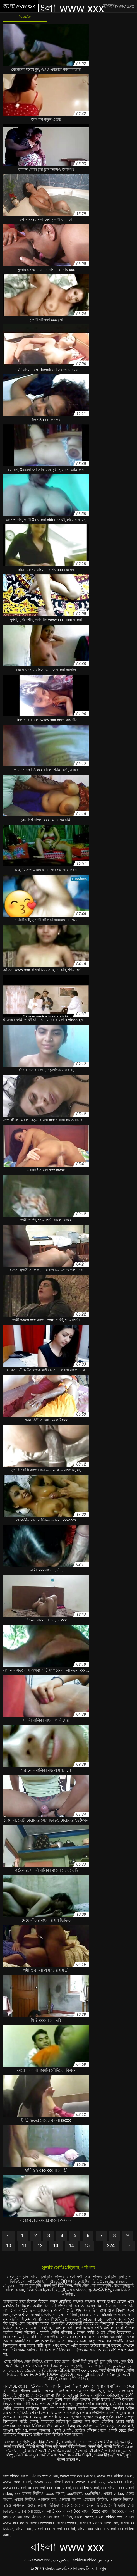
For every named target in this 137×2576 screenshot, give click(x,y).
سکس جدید (60, 2560)
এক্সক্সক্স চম (47, 2499)
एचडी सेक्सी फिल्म (111, 2370)
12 (39, 2245)
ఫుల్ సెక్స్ (67, 2375)
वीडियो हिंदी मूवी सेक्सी (109, 2455)
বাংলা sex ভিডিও (57, 2517)
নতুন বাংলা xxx (27, 2511)
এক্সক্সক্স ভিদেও (122, 2499)
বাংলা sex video (27, 2517)
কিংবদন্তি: (25, 17)
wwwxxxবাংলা (14, 2487)
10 (8, 2245)
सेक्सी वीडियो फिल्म (72, 2446)
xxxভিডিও (92, 2493)
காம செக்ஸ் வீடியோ (21, 2370)
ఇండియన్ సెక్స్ (99, 2290)
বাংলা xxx (42, 2529)
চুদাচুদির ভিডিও (90, 2281)
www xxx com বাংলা (77, 2476)
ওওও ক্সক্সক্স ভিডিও (43, 2505)
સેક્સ (23, 2375)
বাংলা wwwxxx (42, 2523)
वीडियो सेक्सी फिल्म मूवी (41, 2446)
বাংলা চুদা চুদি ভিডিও (48, 2277)
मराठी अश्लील (32, 2366)
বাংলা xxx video (84, 2370)
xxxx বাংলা (55, 2493)
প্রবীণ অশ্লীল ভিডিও (59, 2366)
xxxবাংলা (74, 2493)
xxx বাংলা (109, 2487)
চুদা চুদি (111, 2277)
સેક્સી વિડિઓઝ (63, 2281)
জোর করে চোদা (57, 2361)
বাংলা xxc (24, 2529)
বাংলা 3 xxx (51, 2511)
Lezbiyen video (84, 2560)
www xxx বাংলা (17, 2482)
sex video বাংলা (16, 2476)
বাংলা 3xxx (91, 2511)
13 (55, 2245)
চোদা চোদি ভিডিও (73, 2379)
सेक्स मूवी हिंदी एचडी (90, 2375)
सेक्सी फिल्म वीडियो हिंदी (75, 2455)
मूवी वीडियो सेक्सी (34, 2451)
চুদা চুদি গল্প (109, 2361)
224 (111, 2245)
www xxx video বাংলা (115, 2476)
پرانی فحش (121, 2366)
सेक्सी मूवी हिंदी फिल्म (58, 2285)
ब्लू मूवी (60, 2290)
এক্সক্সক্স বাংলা (70, 2499)
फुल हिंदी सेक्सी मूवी (46, 2442)
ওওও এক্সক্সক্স (14, 2505)
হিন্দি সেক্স (82, 2285)
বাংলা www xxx (37, 2560)
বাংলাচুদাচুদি (102, 2285)
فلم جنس (105, 2560)
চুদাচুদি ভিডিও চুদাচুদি (93, 2366)
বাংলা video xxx (109, 2517)
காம (127, 2451)
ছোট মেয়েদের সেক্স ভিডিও (84, 2505)
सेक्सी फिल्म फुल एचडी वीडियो (36, 2455)
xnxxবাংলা (36, 2487)
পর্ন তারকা (113, 2451)
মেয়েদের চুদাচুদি (18, 2442)
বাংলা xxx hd (64, 2529)
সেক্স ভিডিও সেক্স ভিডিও (23, 2361)
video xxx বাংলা (45, 2476)
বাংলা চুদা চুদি (17, 2277)
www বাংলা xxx (90, 2482)
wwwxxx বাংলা (120, 2482)
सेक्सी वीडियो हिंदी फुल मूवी (113, 2442)
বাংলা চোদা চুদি (35, 2281)
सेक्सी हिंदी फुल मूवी (85, 2361)
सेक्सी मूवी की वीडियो (89, 2451)
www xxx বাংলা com (53, 2482)
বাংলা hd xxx (112, 2511)
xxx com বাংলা (59, 2487)
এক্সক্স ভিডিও (24, 2499)
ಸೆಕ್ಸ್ (10, 2455)
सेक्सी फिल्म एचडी (60, 2451)
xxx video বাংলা (86, 2487)
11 (24, 2245)
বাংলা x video (90, 2523)
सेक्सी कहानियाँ (14, 2446)
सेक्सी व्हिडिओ (113, 2446)
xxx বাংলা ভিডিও (29, 2493)
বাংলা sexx (83, 2517)
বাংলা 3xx (71, 2511)
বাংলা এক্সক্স (15, 2290)
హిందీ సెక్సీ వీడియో (44, 2375)
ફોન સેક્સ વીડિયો (55, 2370)
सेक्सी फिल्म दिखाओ (40, 2290)
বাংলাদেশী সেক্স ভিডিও (84, 2277)
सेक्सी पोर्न (95, 2446)
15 (87, 2245)
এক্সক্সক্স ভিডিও (95, 2499)
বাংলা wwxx (67, 2523)
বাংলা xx (111, 2523)
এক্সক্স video (76, 2290)
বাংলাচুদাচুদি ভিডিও (77, 2442)
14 (71, 2245)
